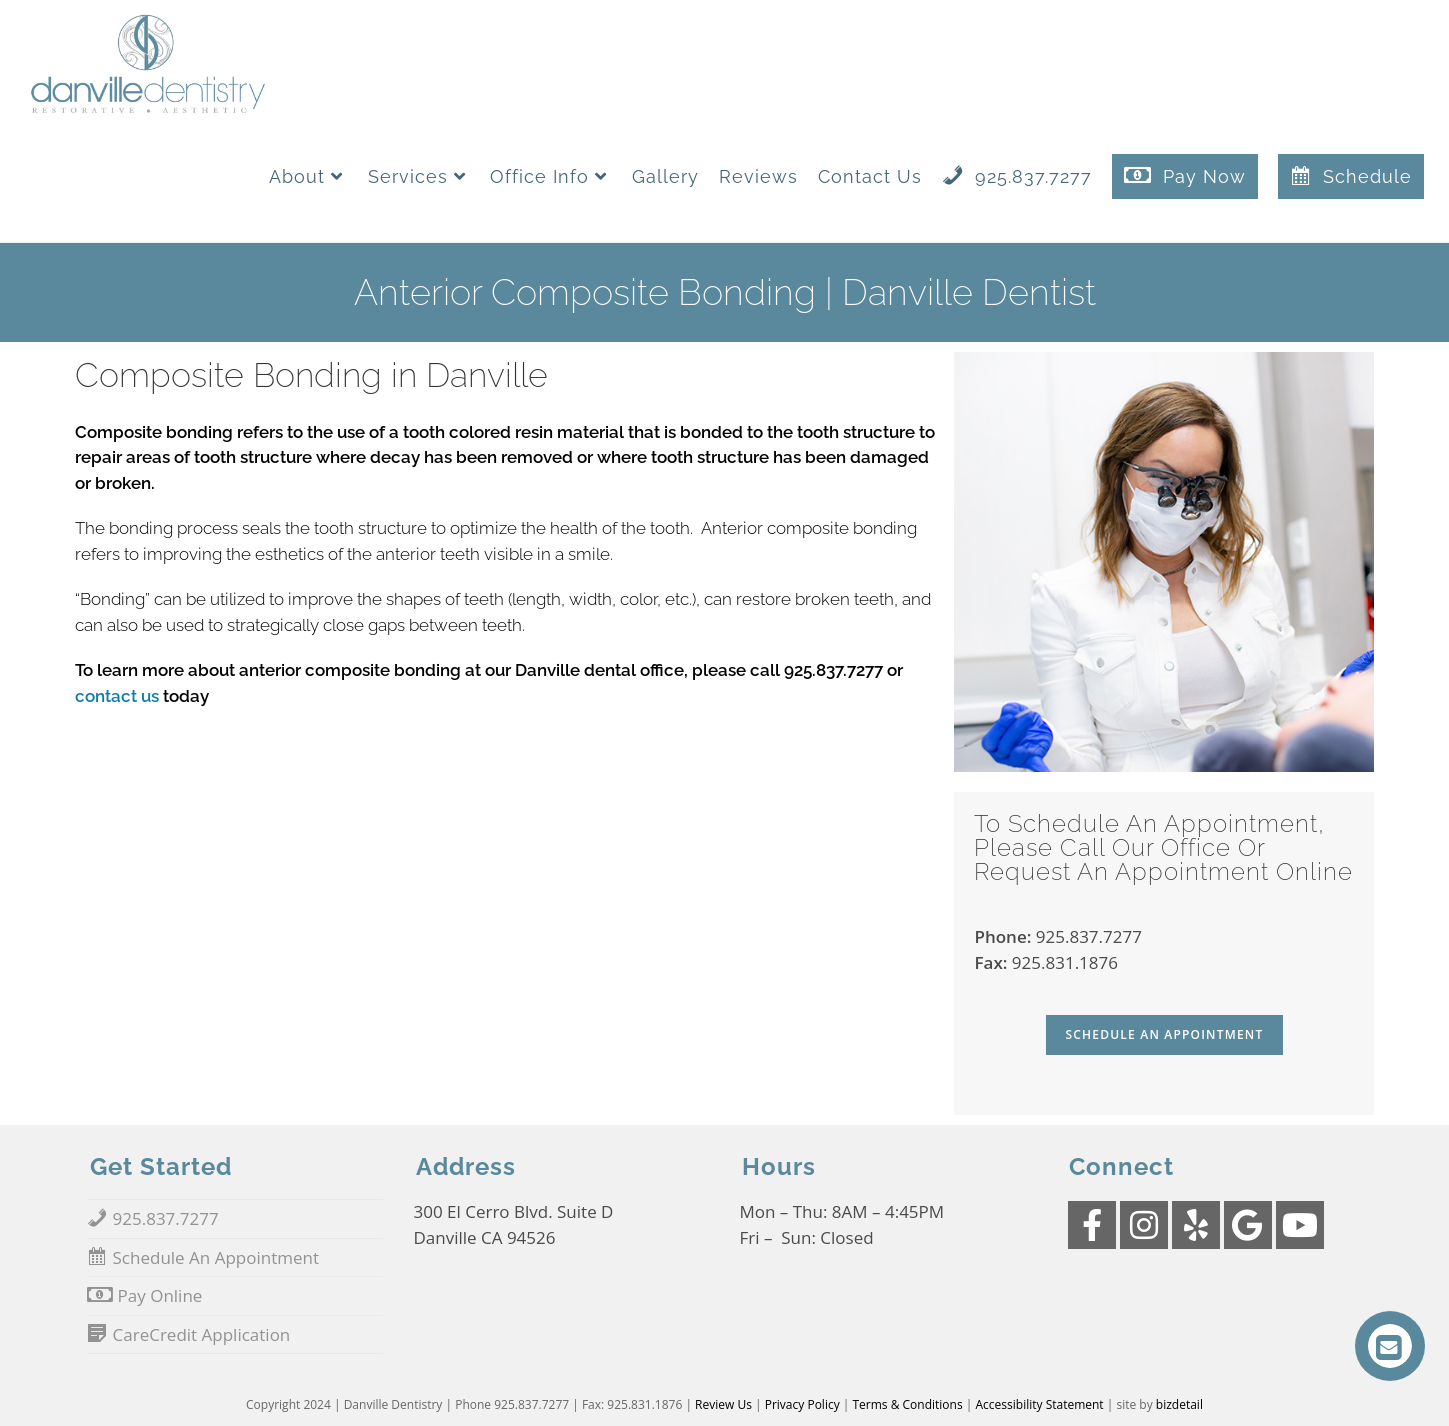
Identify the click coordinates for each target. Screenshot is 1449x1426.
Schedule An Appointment (1165, 1034)
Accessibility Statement (1040, 1404)
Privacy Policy (802, 1404)
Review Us (723, 1404)
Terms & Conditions (908, 1404)
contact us (117, 696)
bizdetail (1179, 1404)
